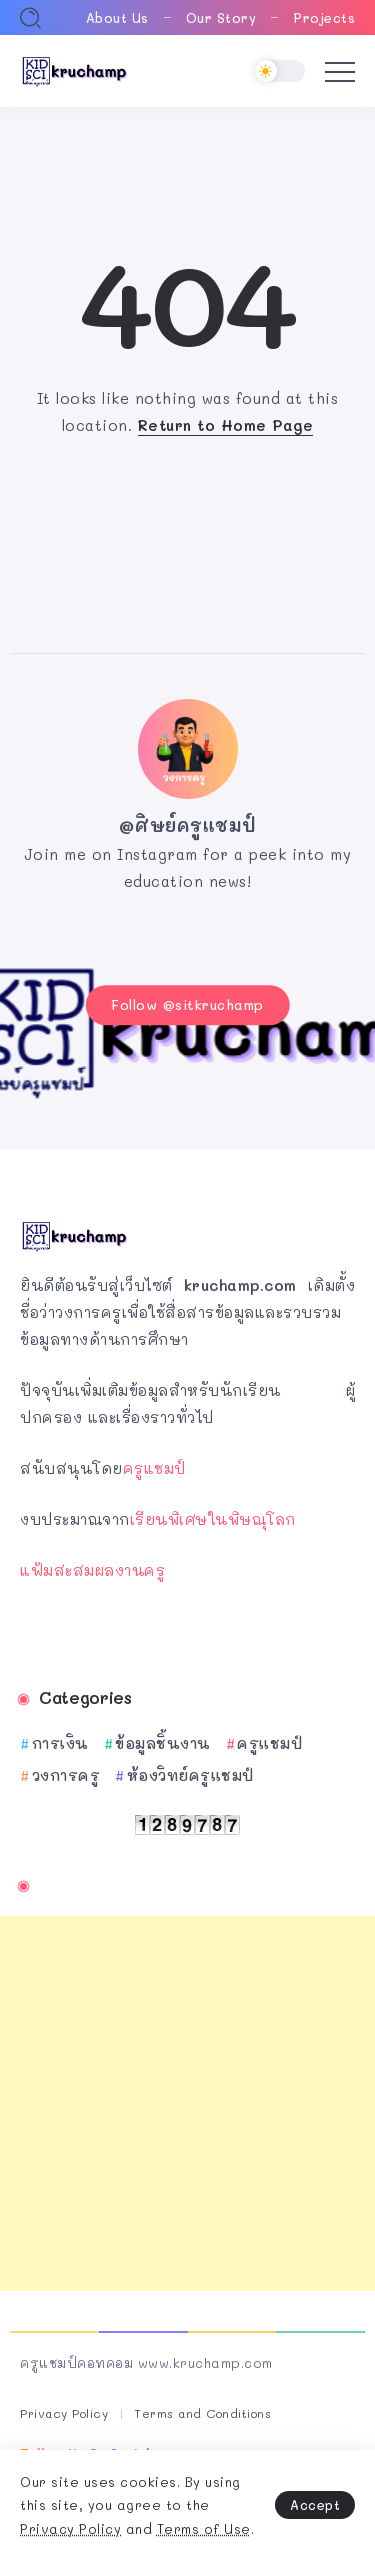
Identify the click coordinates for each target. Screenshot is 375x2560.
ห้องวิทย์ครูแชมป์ (190, 1775)
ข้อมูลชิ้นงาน (163, 1743)
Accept (315, 2504)
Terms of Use (204, 2528)
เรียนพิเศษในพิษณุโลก (213, 1519)
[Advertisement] (187, 2103)
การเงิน (60, 1743)
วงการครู (66, 1775)
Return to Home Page (226, 425)
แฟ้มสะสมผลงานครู (92, 1570)
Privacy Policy (70, 2528)
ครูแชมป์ (154, 1468)
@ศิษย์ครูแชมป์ (188, 825)
